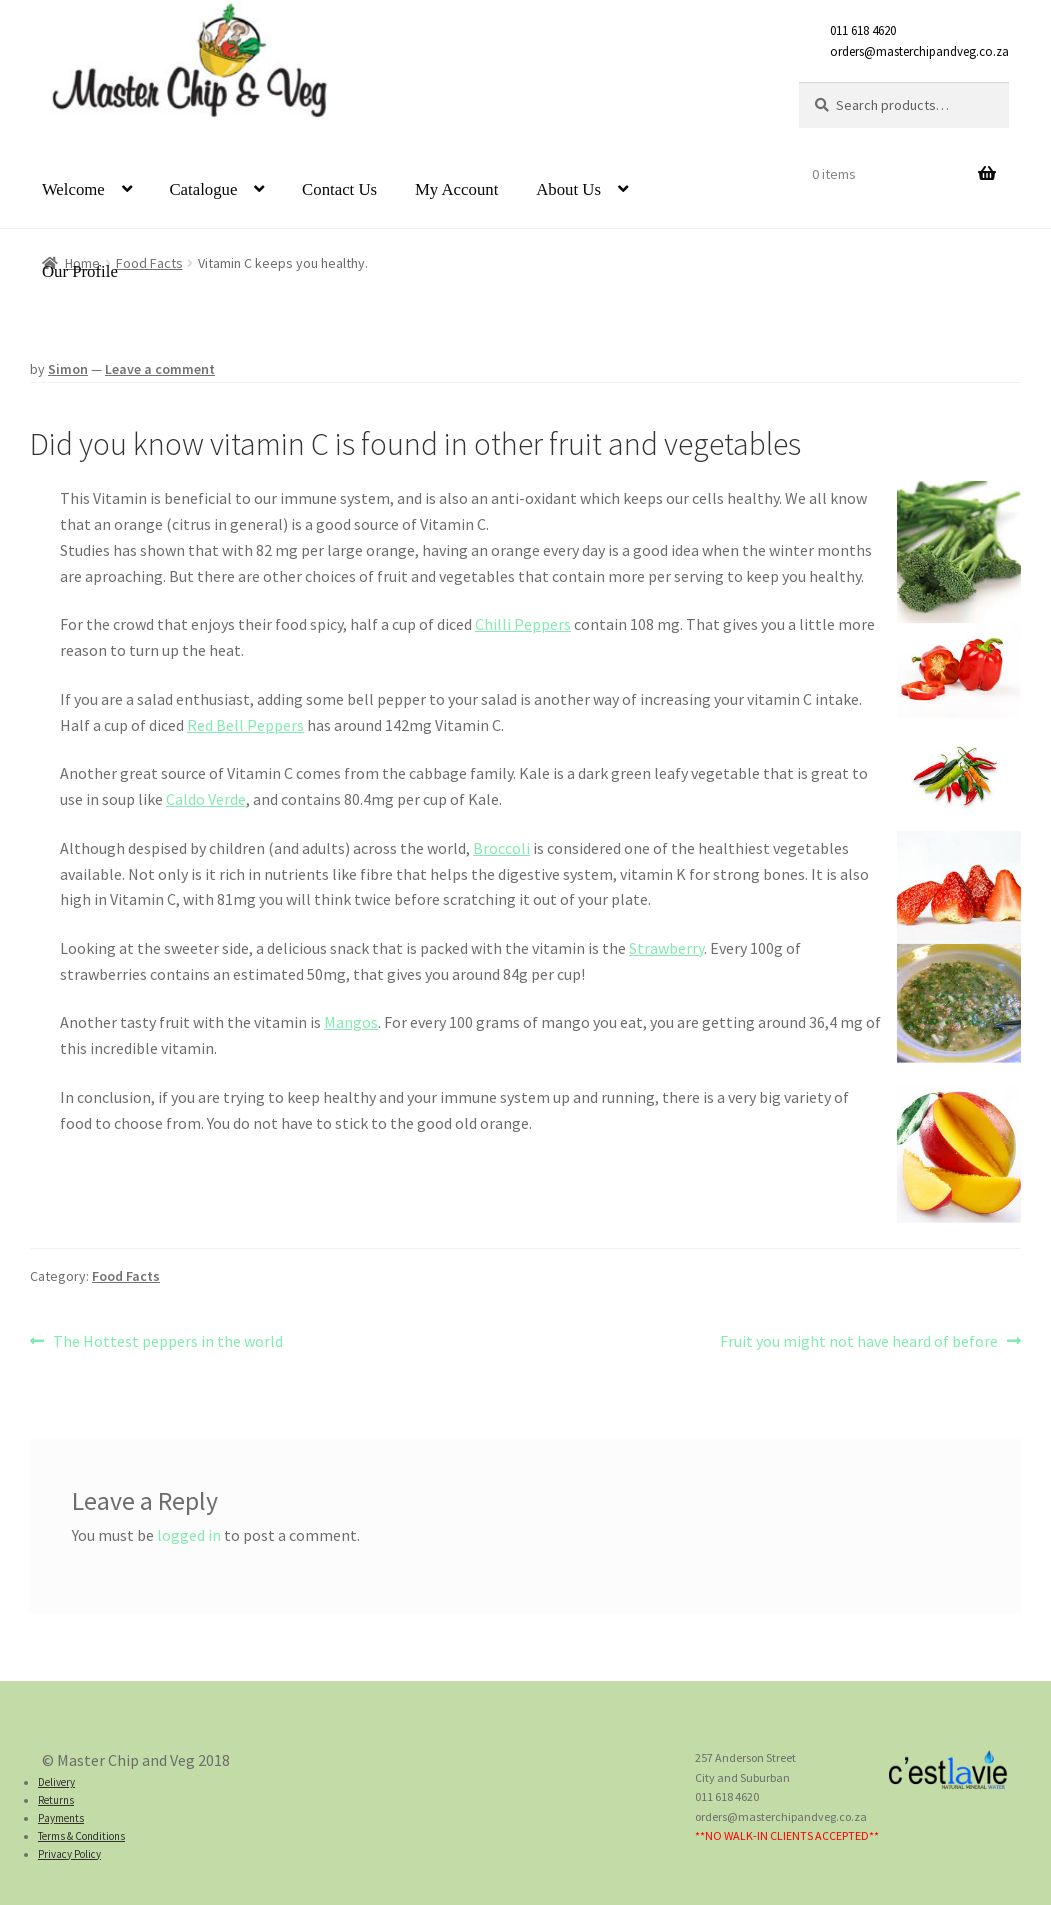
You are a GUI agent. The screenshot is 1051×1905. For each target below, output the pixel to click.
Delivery (56, 1782)
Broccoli (501, 848)
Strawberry (666, 948)
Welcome (73, 189)
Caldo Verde (206, 799)
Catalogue (203, 189)
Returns (56, 1800)
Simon (68, 369)
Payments (61, 1818)
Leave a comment (160, 369)
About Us (568, 189)
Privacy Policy (69, 1854)
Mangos (351, 1022)
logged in (189, 1535)
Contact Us (339, 189)
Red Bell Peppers (245, 725)
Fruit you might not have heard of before (859, 1342)
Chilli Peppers (523, 624)
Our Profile (80, 271)
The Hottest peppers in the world (167, 1342)
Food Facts (126, 1276)
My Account (456, 189)
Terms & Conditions (81, 1836)
